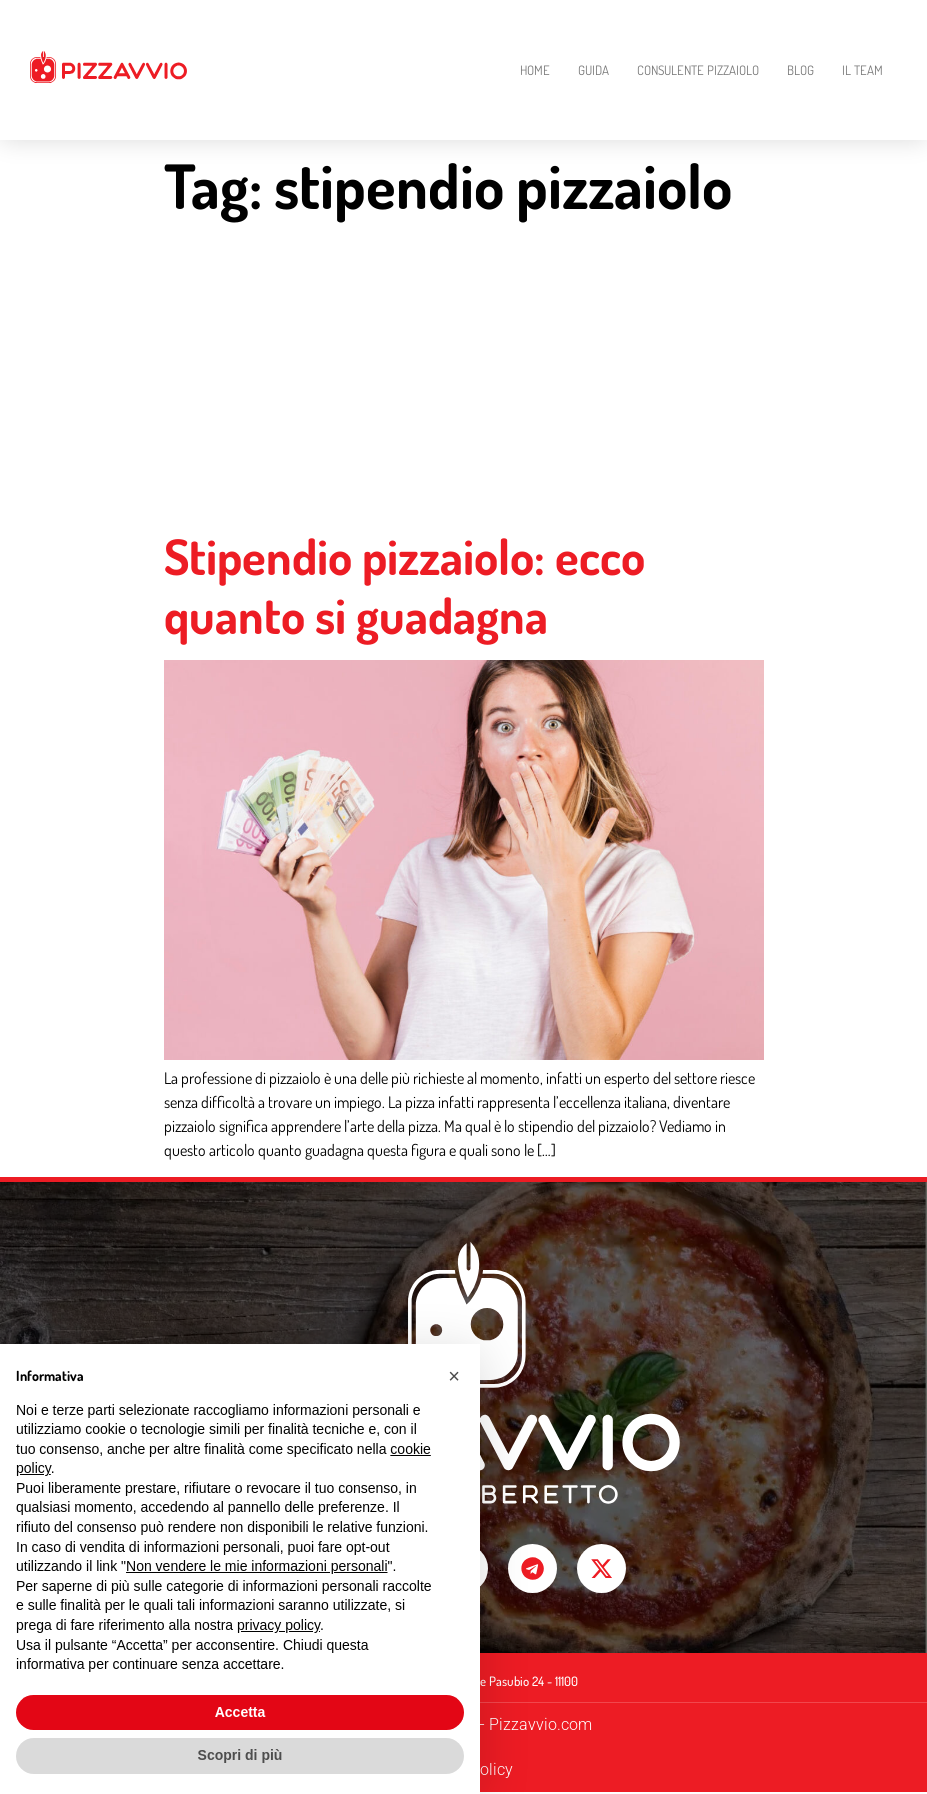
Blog (800, 70)
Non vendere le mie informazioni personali (256, 1566)
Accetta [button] (240, 1712)
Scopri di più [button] (240, 1755)
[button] (454, 1376)
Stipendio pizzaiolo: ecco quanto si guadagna (404, 585)
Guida (593, 70)
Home (535, 70)
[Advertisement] (464, 377)
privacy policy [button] (278, 1625)
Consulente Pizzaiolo (698, 70)
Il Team (862, 70)
